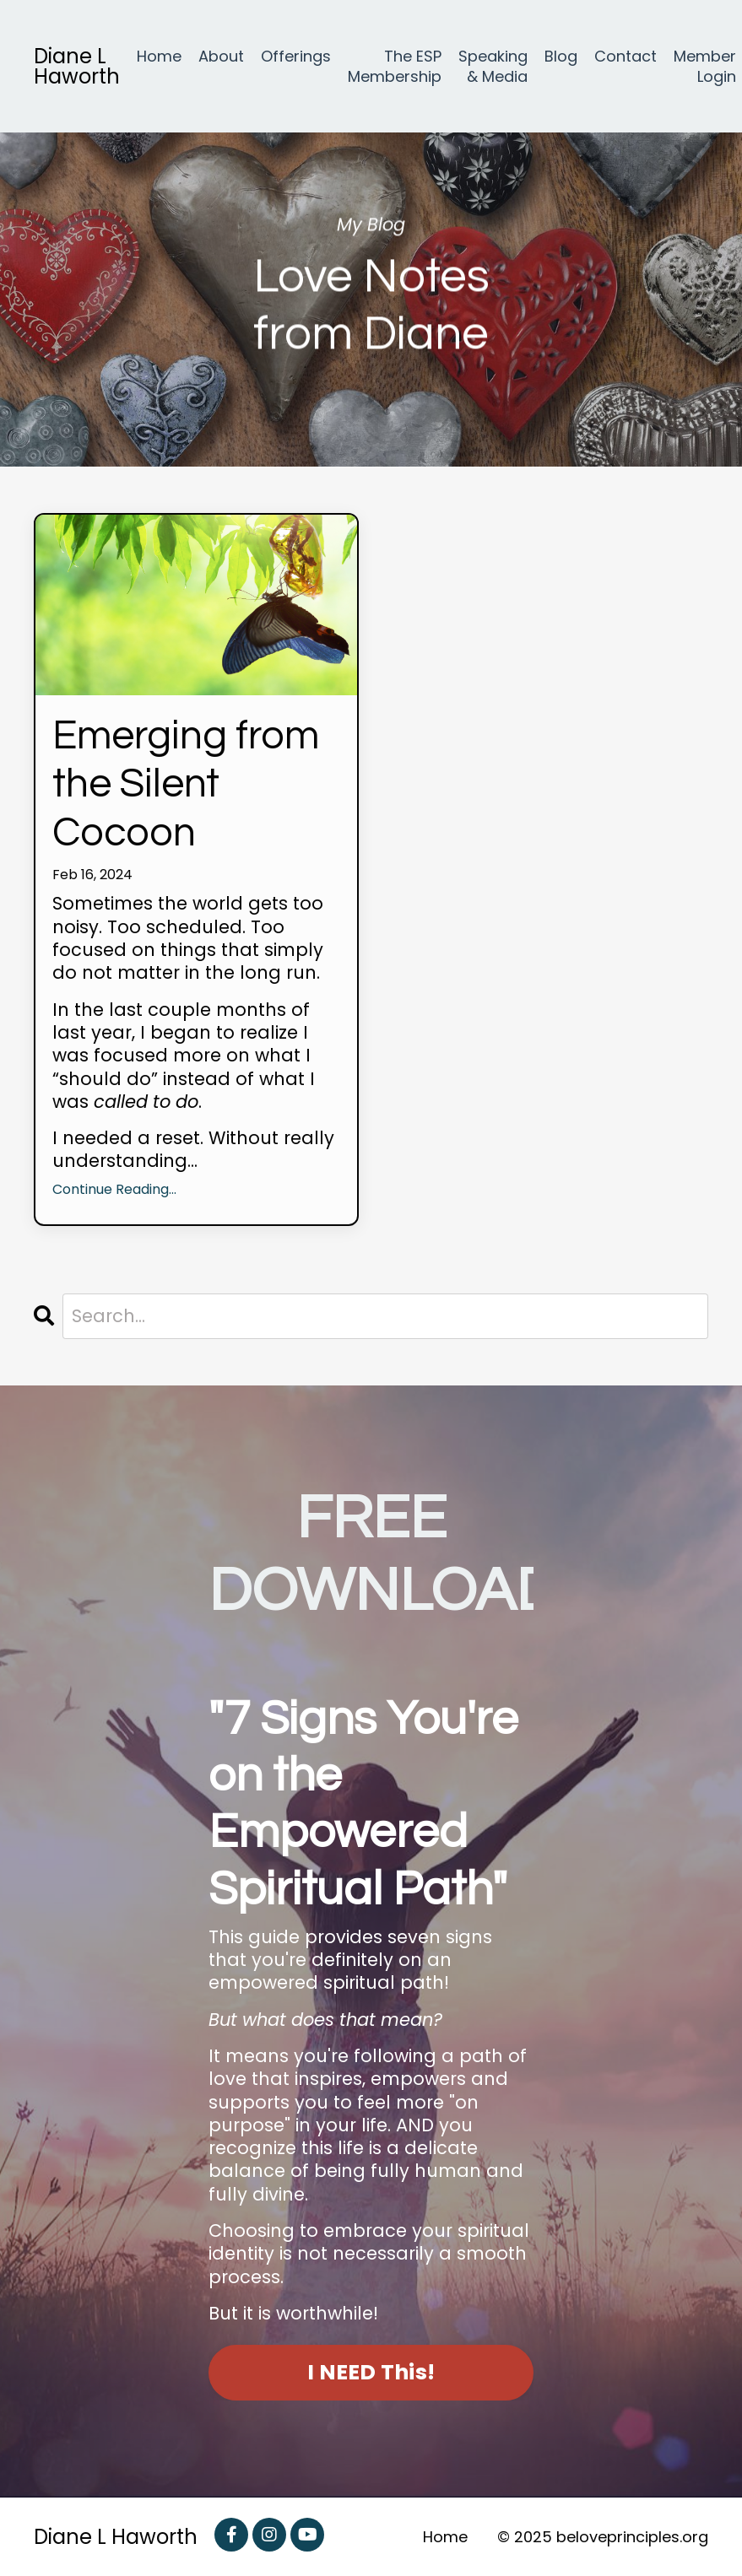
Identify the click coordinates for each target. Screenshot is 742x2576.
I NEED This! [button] (371, 2372)
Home (159, 56)
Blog (560, 56)
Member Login (705, 66)
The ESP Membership (394, 66)
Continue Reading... (114, 1190)
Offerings (296, 56)
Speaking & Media (493, 66)
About (221, 56)
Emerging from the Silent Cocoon (185, 785)
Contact (625, 56)
